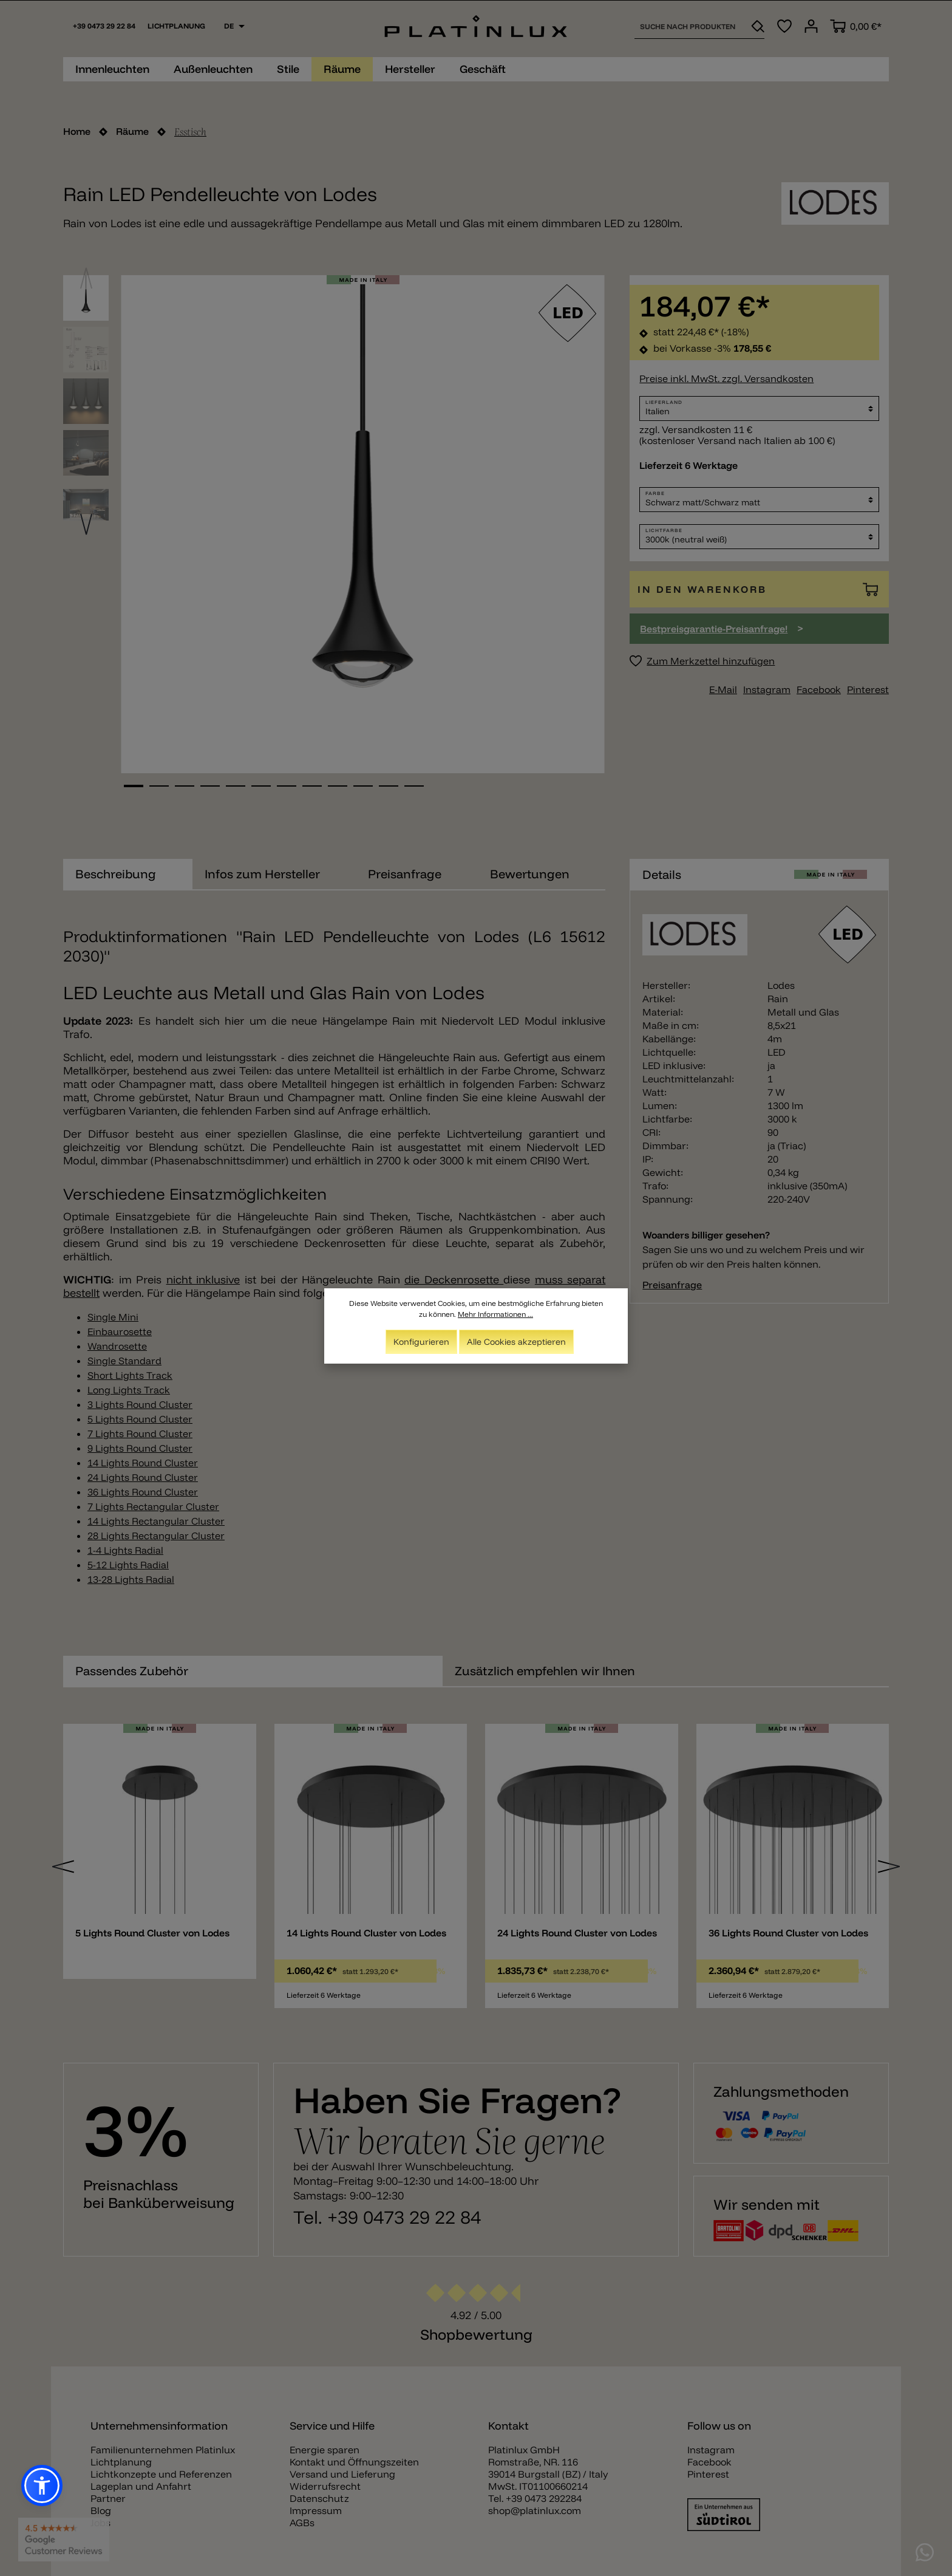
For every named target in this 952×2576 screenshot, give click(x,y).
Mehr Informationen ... (495, 1314)
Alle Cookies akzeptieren (516, 1341)
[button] (41, 2485)
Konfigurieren (421, 1341)
